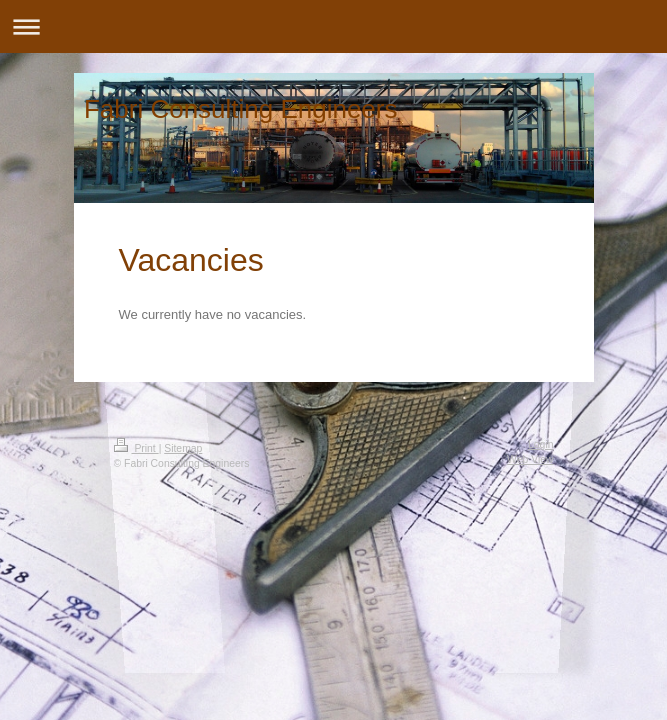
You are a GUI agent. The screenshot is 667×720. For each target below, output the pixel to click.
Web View (530, 459)
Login (540, 444)
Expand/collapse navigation (333, 26)
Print (136, 448)
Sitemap (183, 448)
